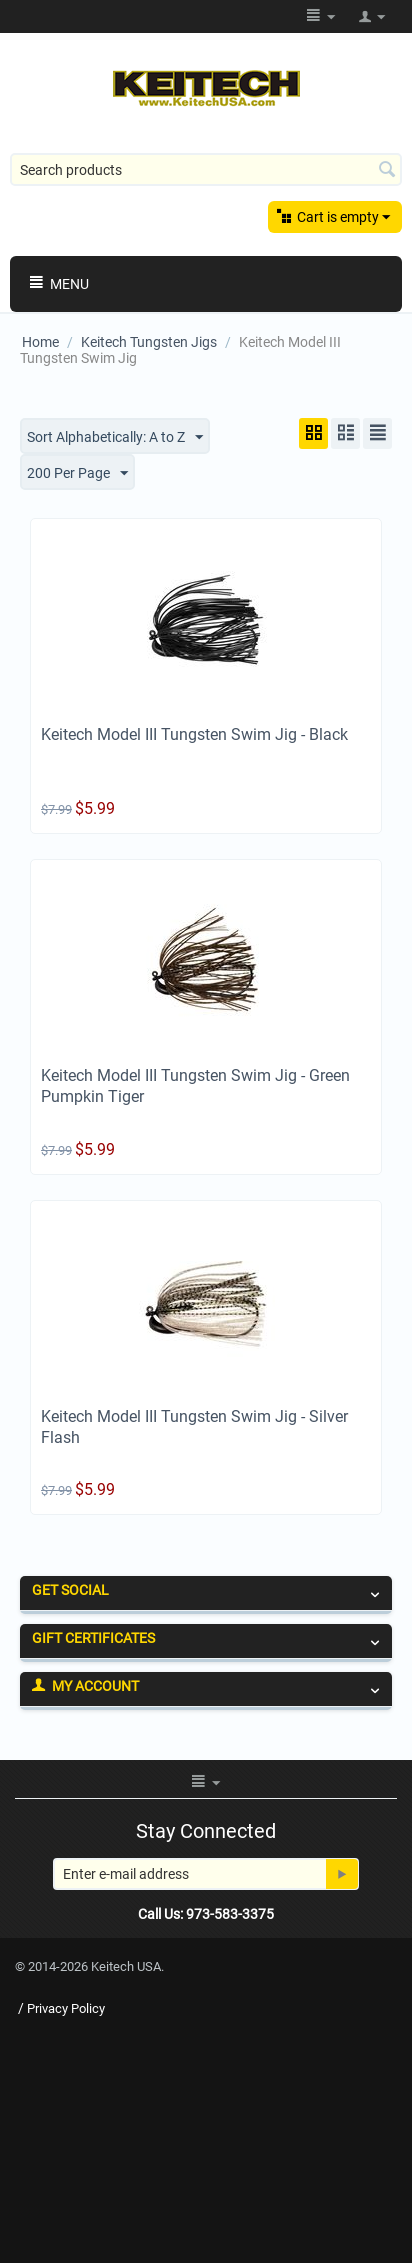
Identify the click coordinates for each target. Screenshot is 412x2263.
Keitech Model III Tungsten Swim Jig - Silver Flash (194, 1427)
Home (40, 342)
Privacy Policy (66, 2008)
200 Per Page (77, 474)
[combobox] (206, 169)
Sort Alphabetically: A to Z (115, 438)
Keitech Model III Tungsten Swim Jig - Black (194, 734)
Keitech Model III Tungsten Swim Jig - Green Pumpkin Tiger (195, 1086)
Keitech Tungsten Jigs (149, 342)
